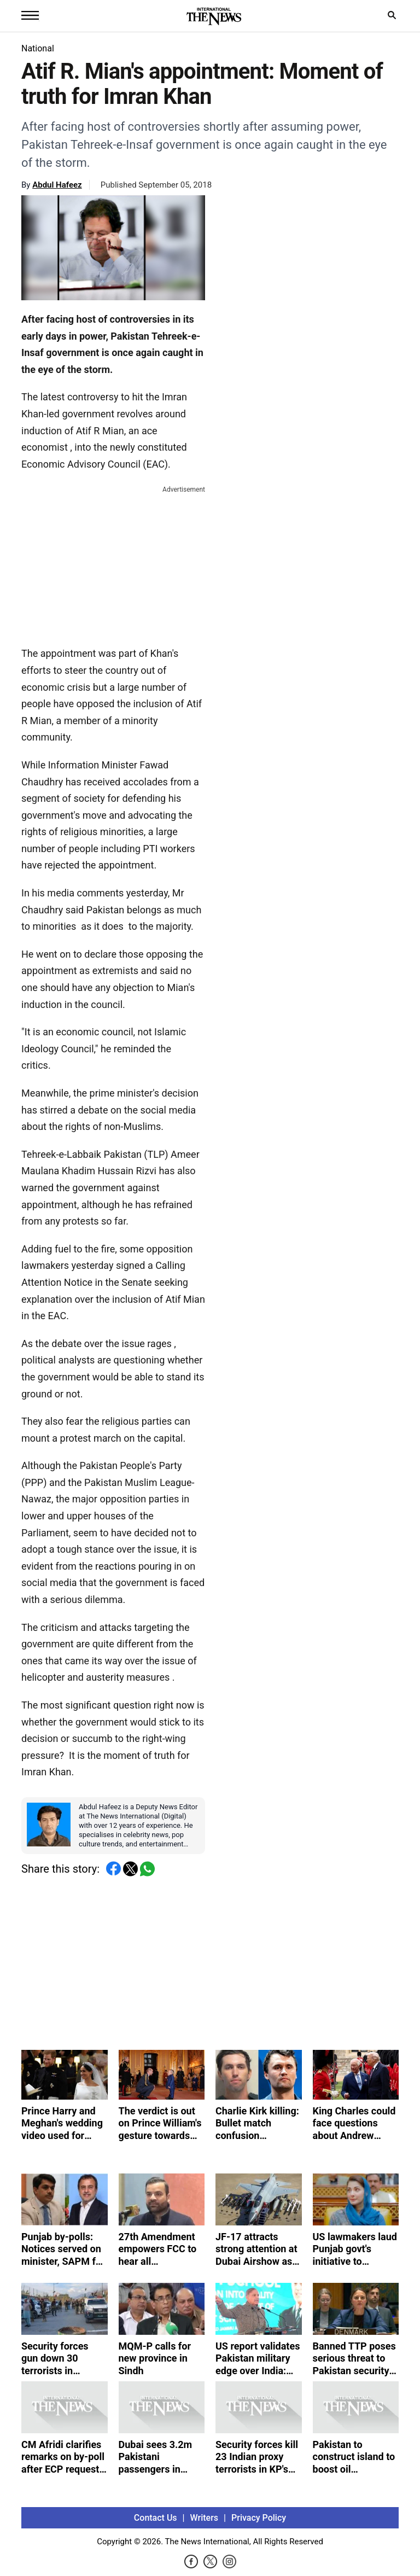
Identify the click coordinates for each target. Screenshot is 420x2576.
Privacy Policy (258, 2518)
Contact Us (155, 2518)
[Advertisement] (113, 564)
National (37, 48)
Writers (204, 2518)
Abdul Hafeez (56, 185)
